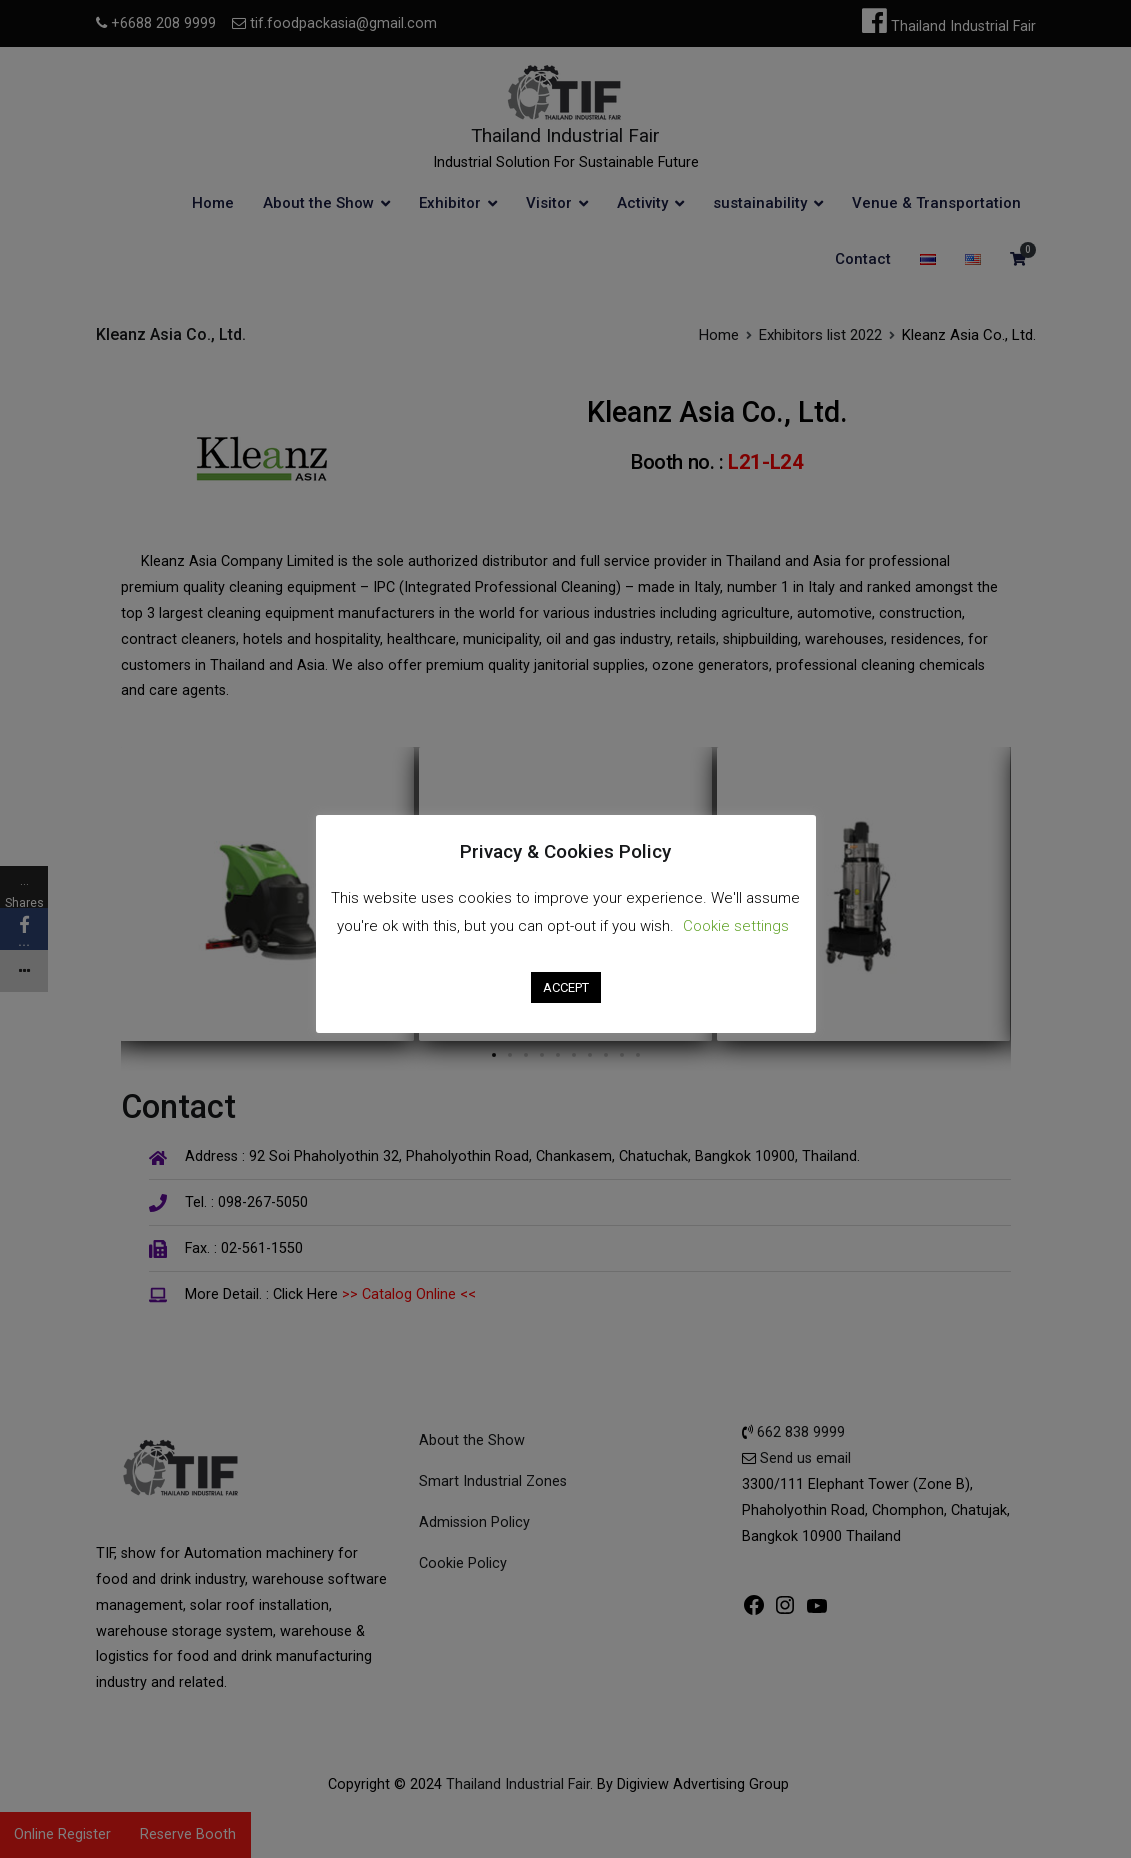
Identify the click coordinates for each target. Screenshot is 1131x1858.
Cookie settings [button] (736, 926)
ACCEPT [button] (566, 987)
